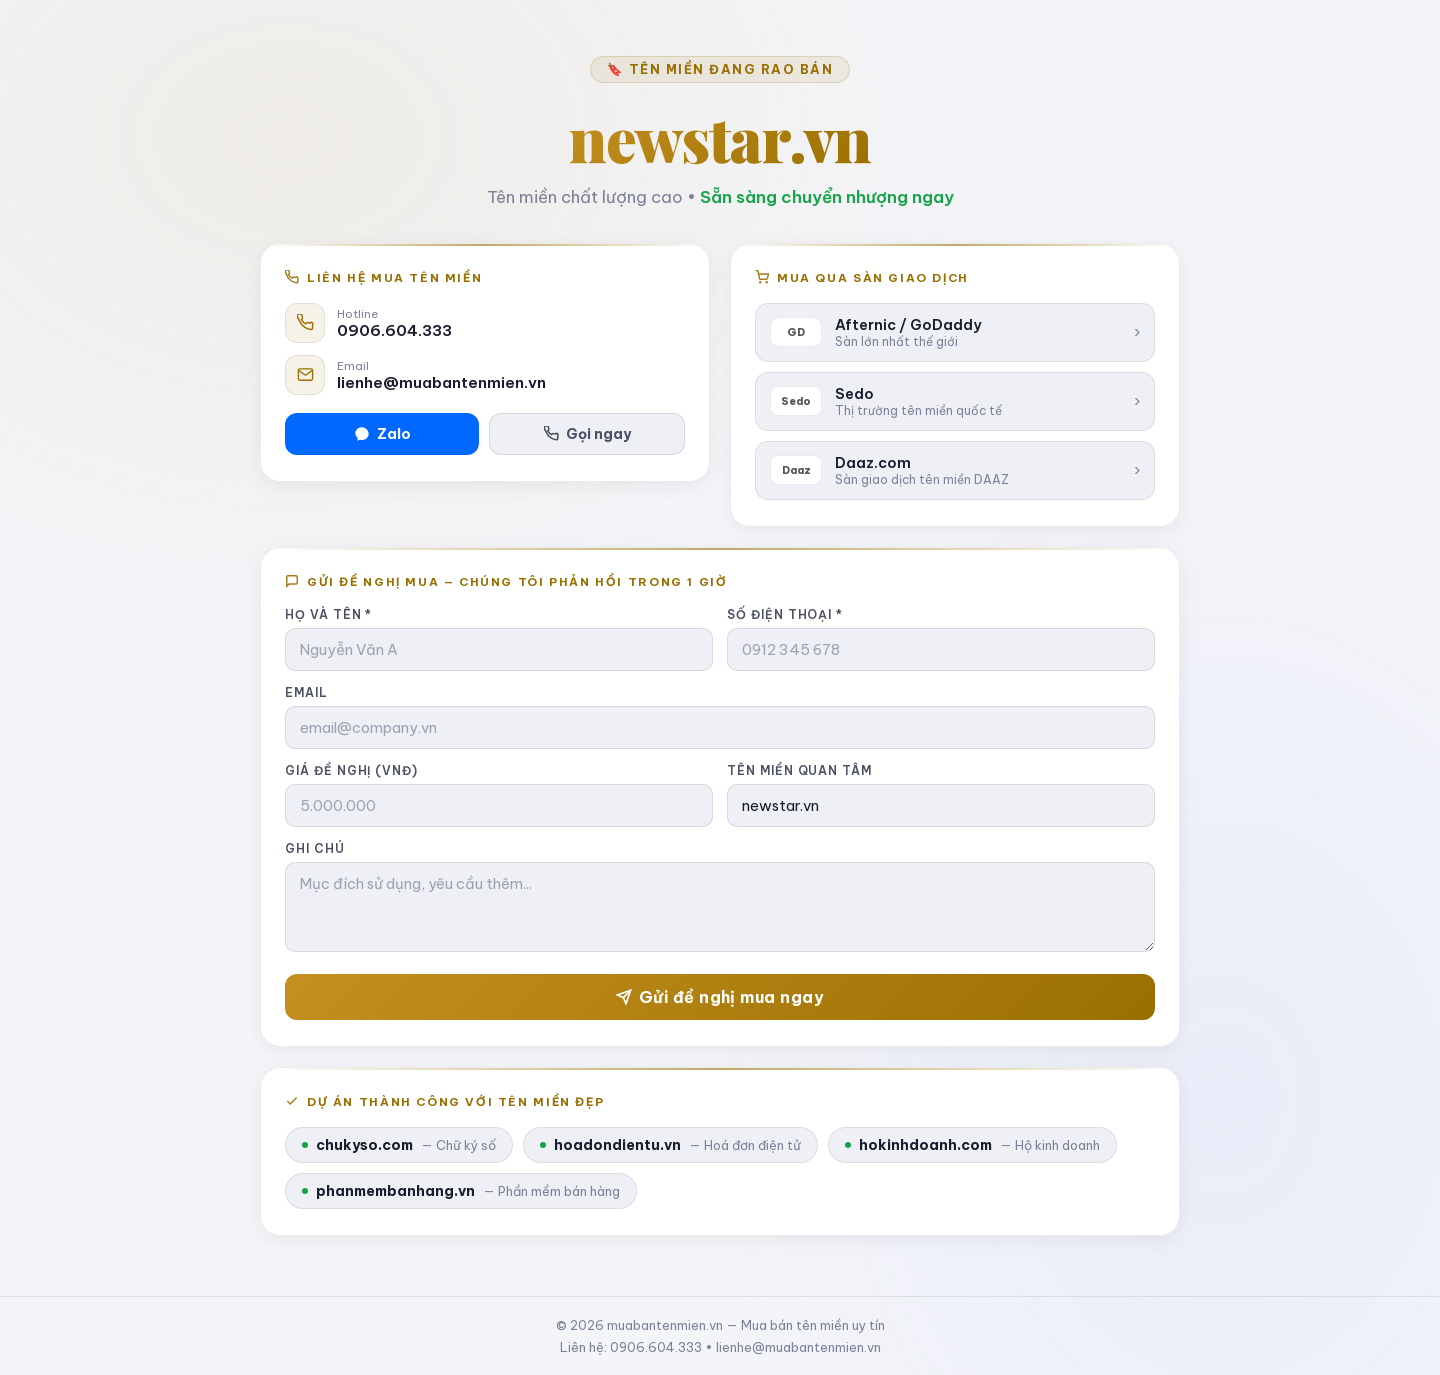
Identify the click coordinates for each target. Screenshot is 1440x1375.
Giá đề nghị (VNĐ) (351, 770)
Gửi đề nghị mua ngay (720, 997)
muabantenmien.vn (665, 1325)
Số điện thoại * (785, 614)
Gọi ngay (587, 434)
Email (306, 692)
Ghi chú (315, 848)
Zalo (382, 434)
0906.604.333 (394, 330)
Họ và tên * (328, 614)
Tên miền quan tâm (799, 770)
